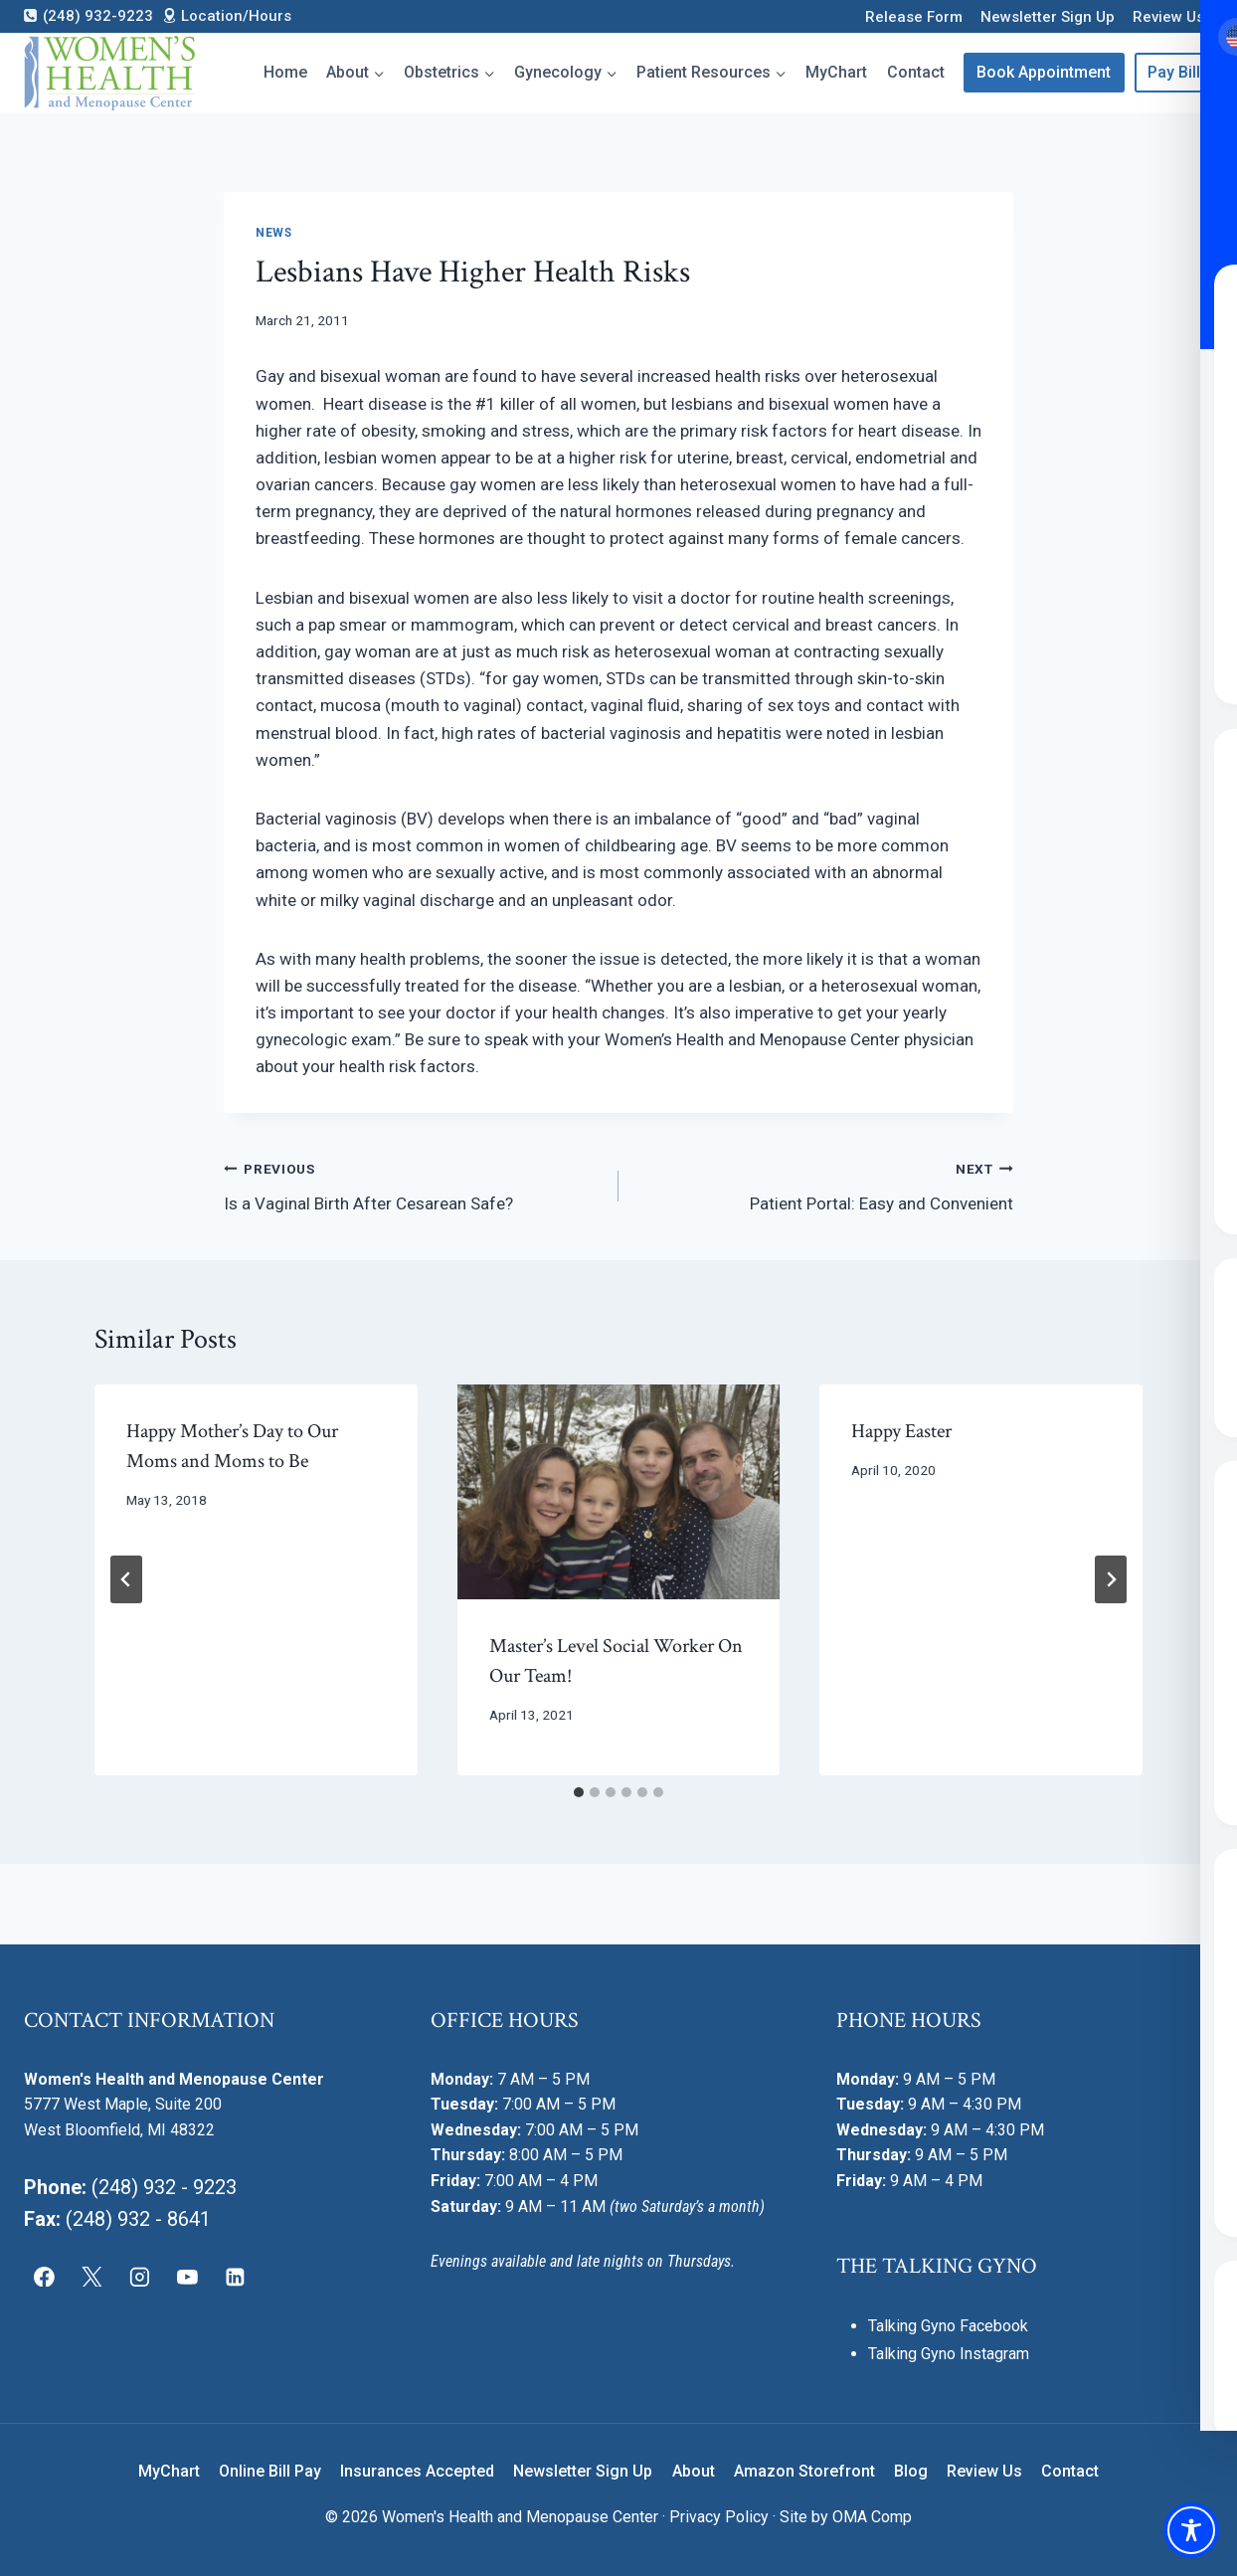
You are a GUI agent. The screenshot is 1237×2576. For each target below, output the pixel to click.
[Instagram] (140, 2277)
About (693, 2471)
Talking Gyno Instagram (948, 2353)
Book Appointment (1043, 72)
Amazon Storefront (804, 2471)
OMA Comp (872, 2516)
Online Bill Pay (270, 2471)
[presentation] (619, 1491)
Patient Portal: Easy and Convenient (824, 1184)
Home (285, 72)
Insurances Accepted (417, 2471)
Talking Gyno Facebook (948, 2325)
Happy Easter (901, 1431)
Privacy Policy (719, 2516)
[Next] (1111, 1579)
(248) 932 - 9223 (164, 2187)
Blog (911, 2471)
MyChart (836, 72)
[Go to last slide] (126, 1579)
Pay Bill (1174, 72)
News (273, 233)
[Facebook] (45, 2277)
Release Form (914, 17)
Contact (916, 72)
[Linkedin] (235, 2277)
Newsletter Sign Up (1047, 17)
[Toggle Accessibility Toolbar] (1191, 2530)
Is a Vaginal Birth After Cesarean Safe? (413, 1184)
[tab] (579, 1792)
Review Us (1168, 17)
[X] (92, 2277)
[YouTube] (187, 2277)
